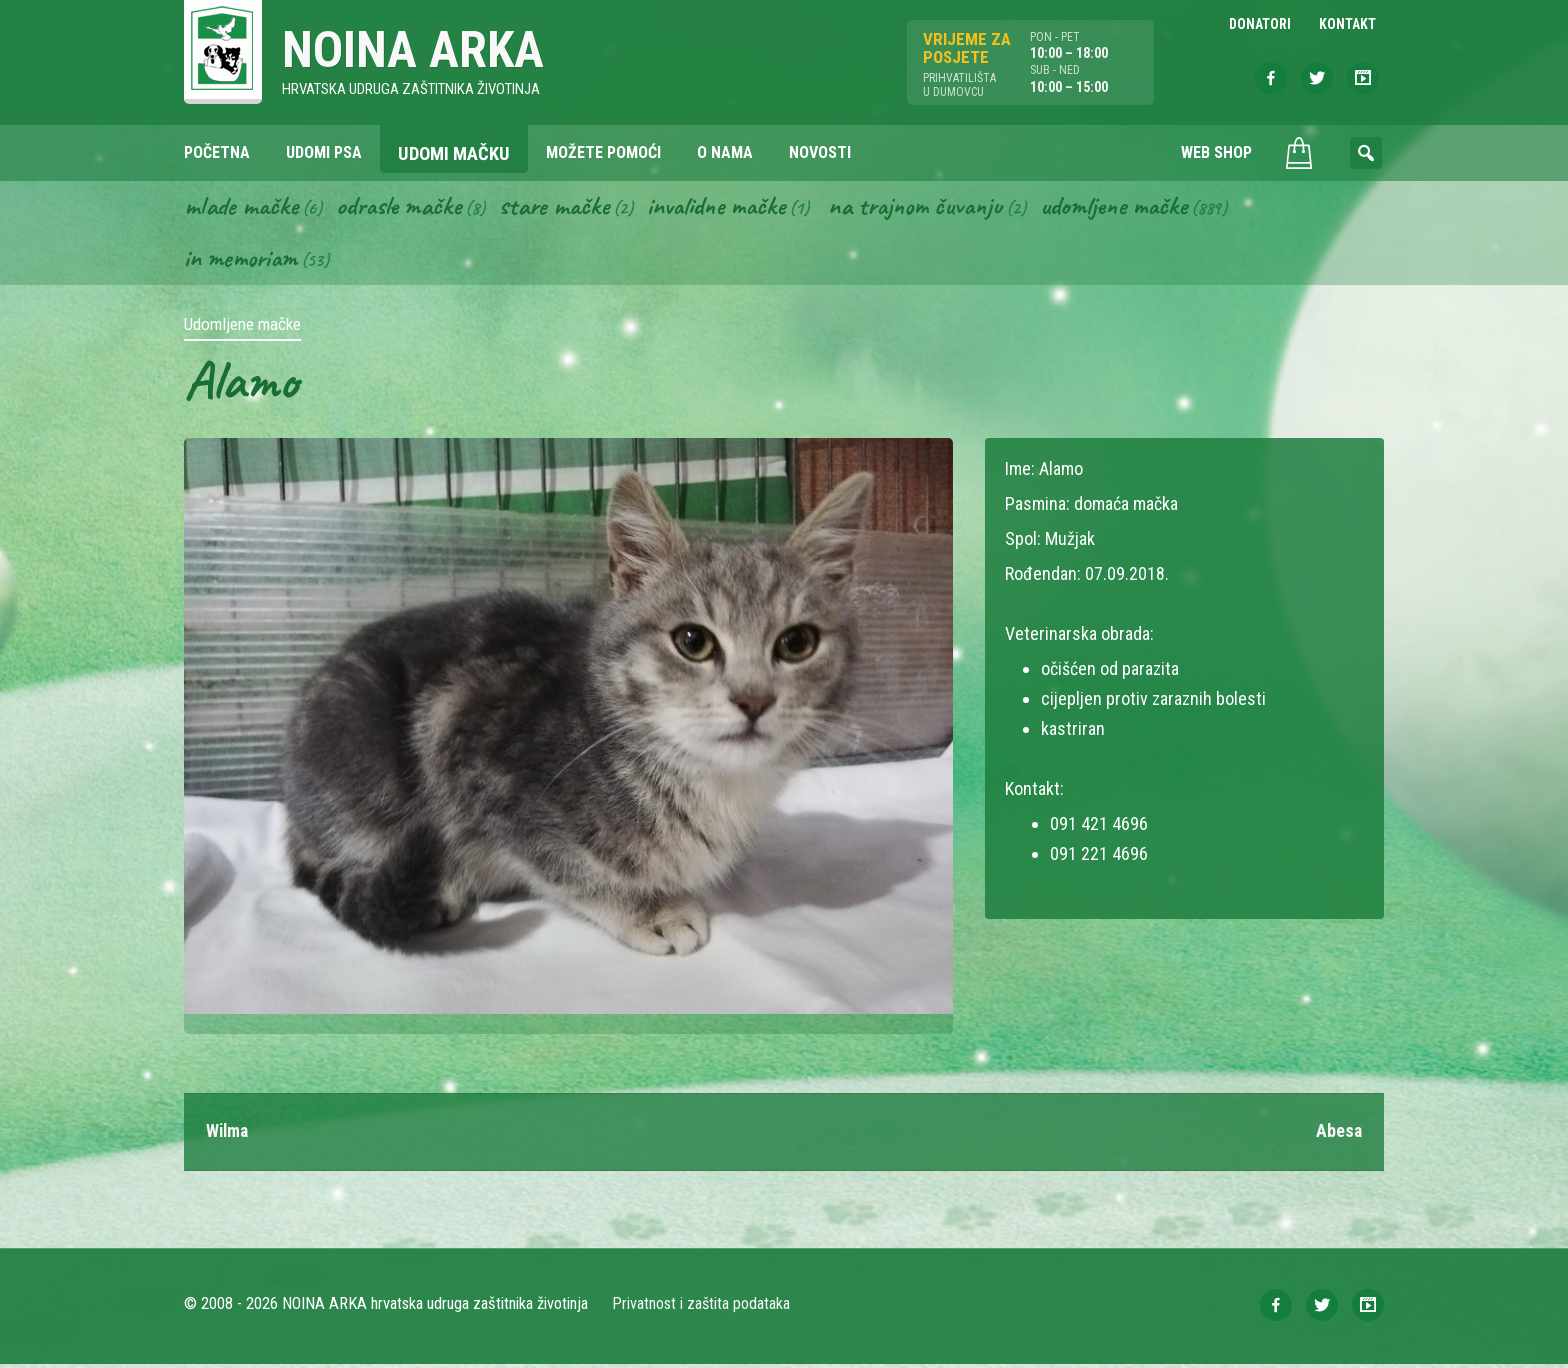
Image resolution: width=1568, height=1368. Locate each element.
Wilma (228, 1135)
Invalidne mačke (732, 208)
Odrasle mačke (405, 208)
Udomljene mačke (1144, 208)
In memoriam (242, 261)
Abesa (1338, 1135)
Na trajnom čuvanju (939, 208)
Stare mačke (564, 208)
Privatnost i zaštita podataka (701, 1307)
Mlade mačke (243, 208)
